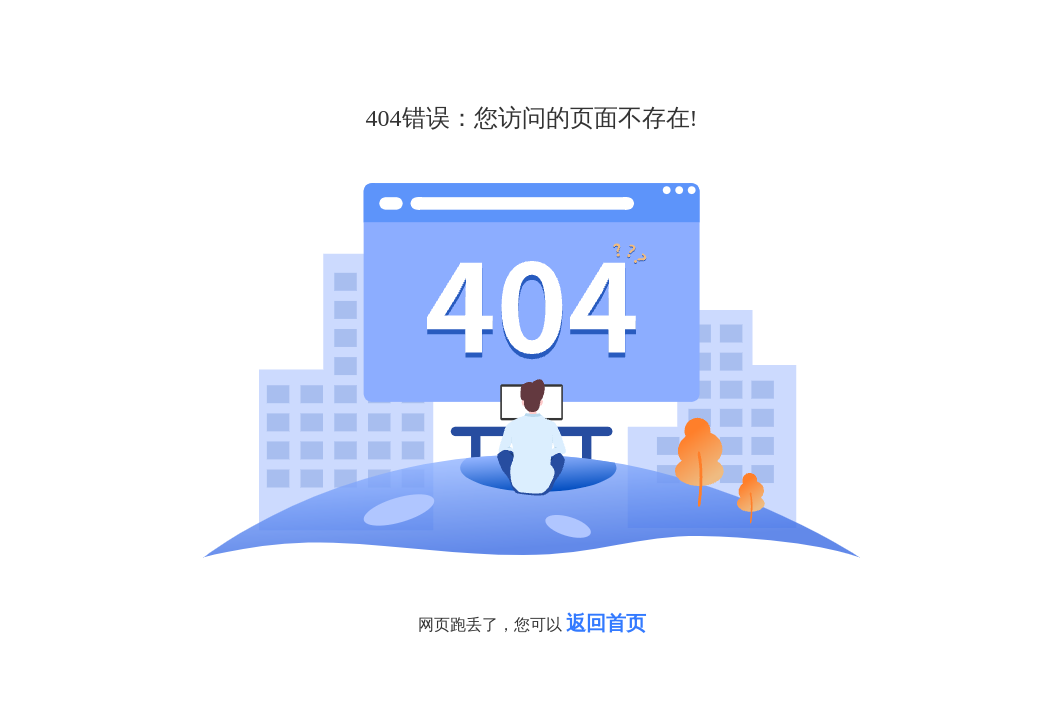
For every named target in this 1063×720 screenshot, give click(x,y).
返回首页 (606, 623)
